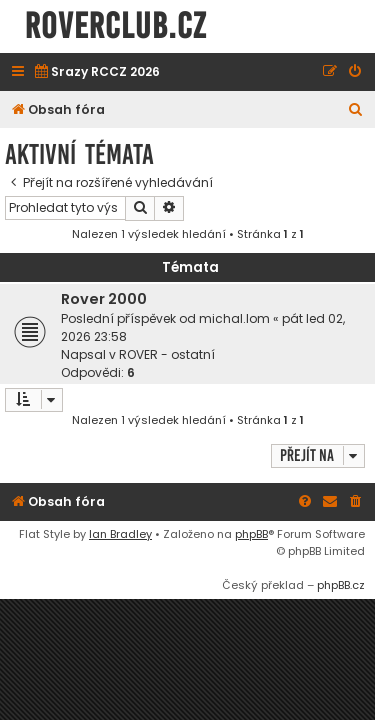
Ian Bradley (120, 534)
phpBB (251, 534)
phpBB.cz (341, 585)
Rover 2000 (104, 299)
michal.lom (234, 318)
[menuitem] (96, 72)
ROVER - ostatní (167, 354)
